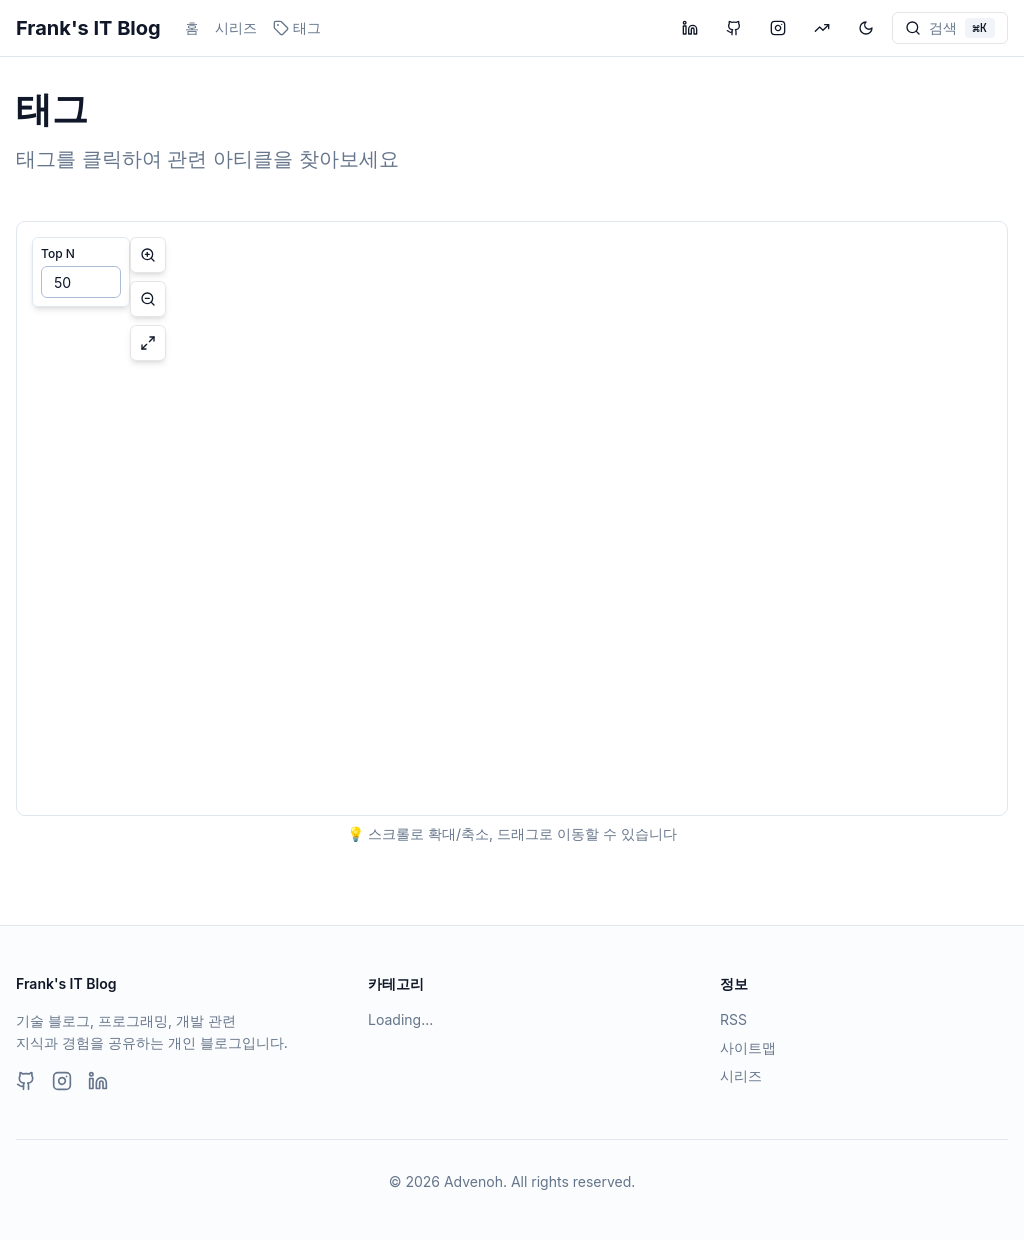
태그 (297, 27)
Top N (58, 253)
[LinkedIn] (98, 1081)
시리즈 (236, 27)
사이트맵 (748, 1047)
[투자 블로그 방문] (822, 28)
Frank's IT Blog (88, 28)
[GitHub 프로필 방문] (734, 28)
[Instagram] (62, 1081)
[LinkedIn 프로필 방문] (690, 28)
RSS (733, 1019)
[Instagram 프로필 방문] (778, 28)
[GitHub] (26, 1081)
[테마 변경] (866, 28)
